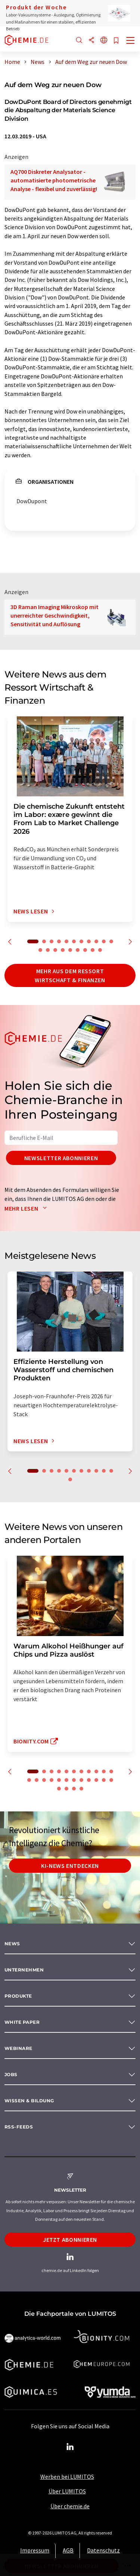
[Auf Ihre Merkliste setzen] (116, 41)
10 (104, 941)
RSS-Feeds (18, 2127)
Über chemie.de (70, 2506)
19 (92, 950)
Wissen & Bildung (29, 2100)
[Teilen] (91, 40)
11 (111, 941)
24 (59, 1788)
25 (66, 1788)
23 (111, 1780)
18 (85, 950)
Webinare (18, 2048)
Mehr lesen (27, 1208)
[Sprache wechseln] (104, 40)
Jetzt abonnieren (70, 2239)
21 (96, 1780)
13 (48, 950)
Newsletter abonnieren (61, 1158)
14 (55, 950)
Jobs (11, 2074)
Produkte (18, 1996)
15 (63, 950)
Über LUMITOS (67, 2491)
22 (104, 1780)
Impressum (34, 2550)
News (12, 1943)
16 (70, 950)
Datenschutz (103, 2550)
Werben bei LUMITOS (67, 2476)
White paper (22, 2022)
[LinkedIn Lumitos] (70, 2447)
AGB (68, 2550)
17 (78, 950)
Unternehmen (24, 1970)
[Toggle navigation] (131, 41)
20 (100, 950)
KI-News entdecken (70, 1865)
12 (40, 950)
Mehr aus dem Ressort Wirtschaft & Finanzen (70, 975)
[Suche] (79, 40)
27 (81, 1788)
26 (74, 1788)
